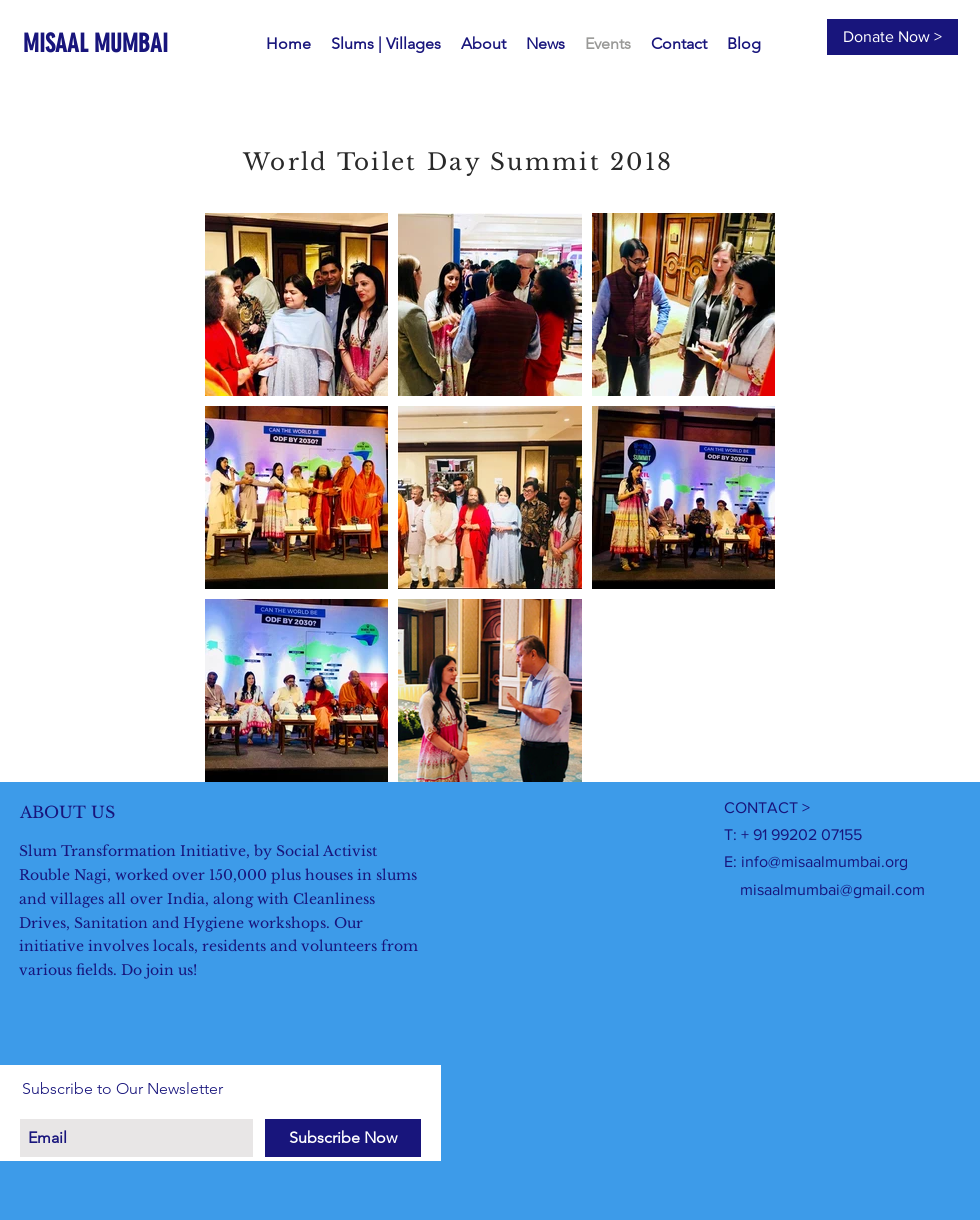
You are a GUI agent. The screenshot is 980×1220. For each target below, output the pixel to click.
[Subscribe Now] (343, 1138)
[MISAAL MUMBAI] (107, 43)
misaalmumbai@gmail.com (832, 889)
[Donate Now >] (892, 37)
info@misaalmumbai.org (824, 861)
